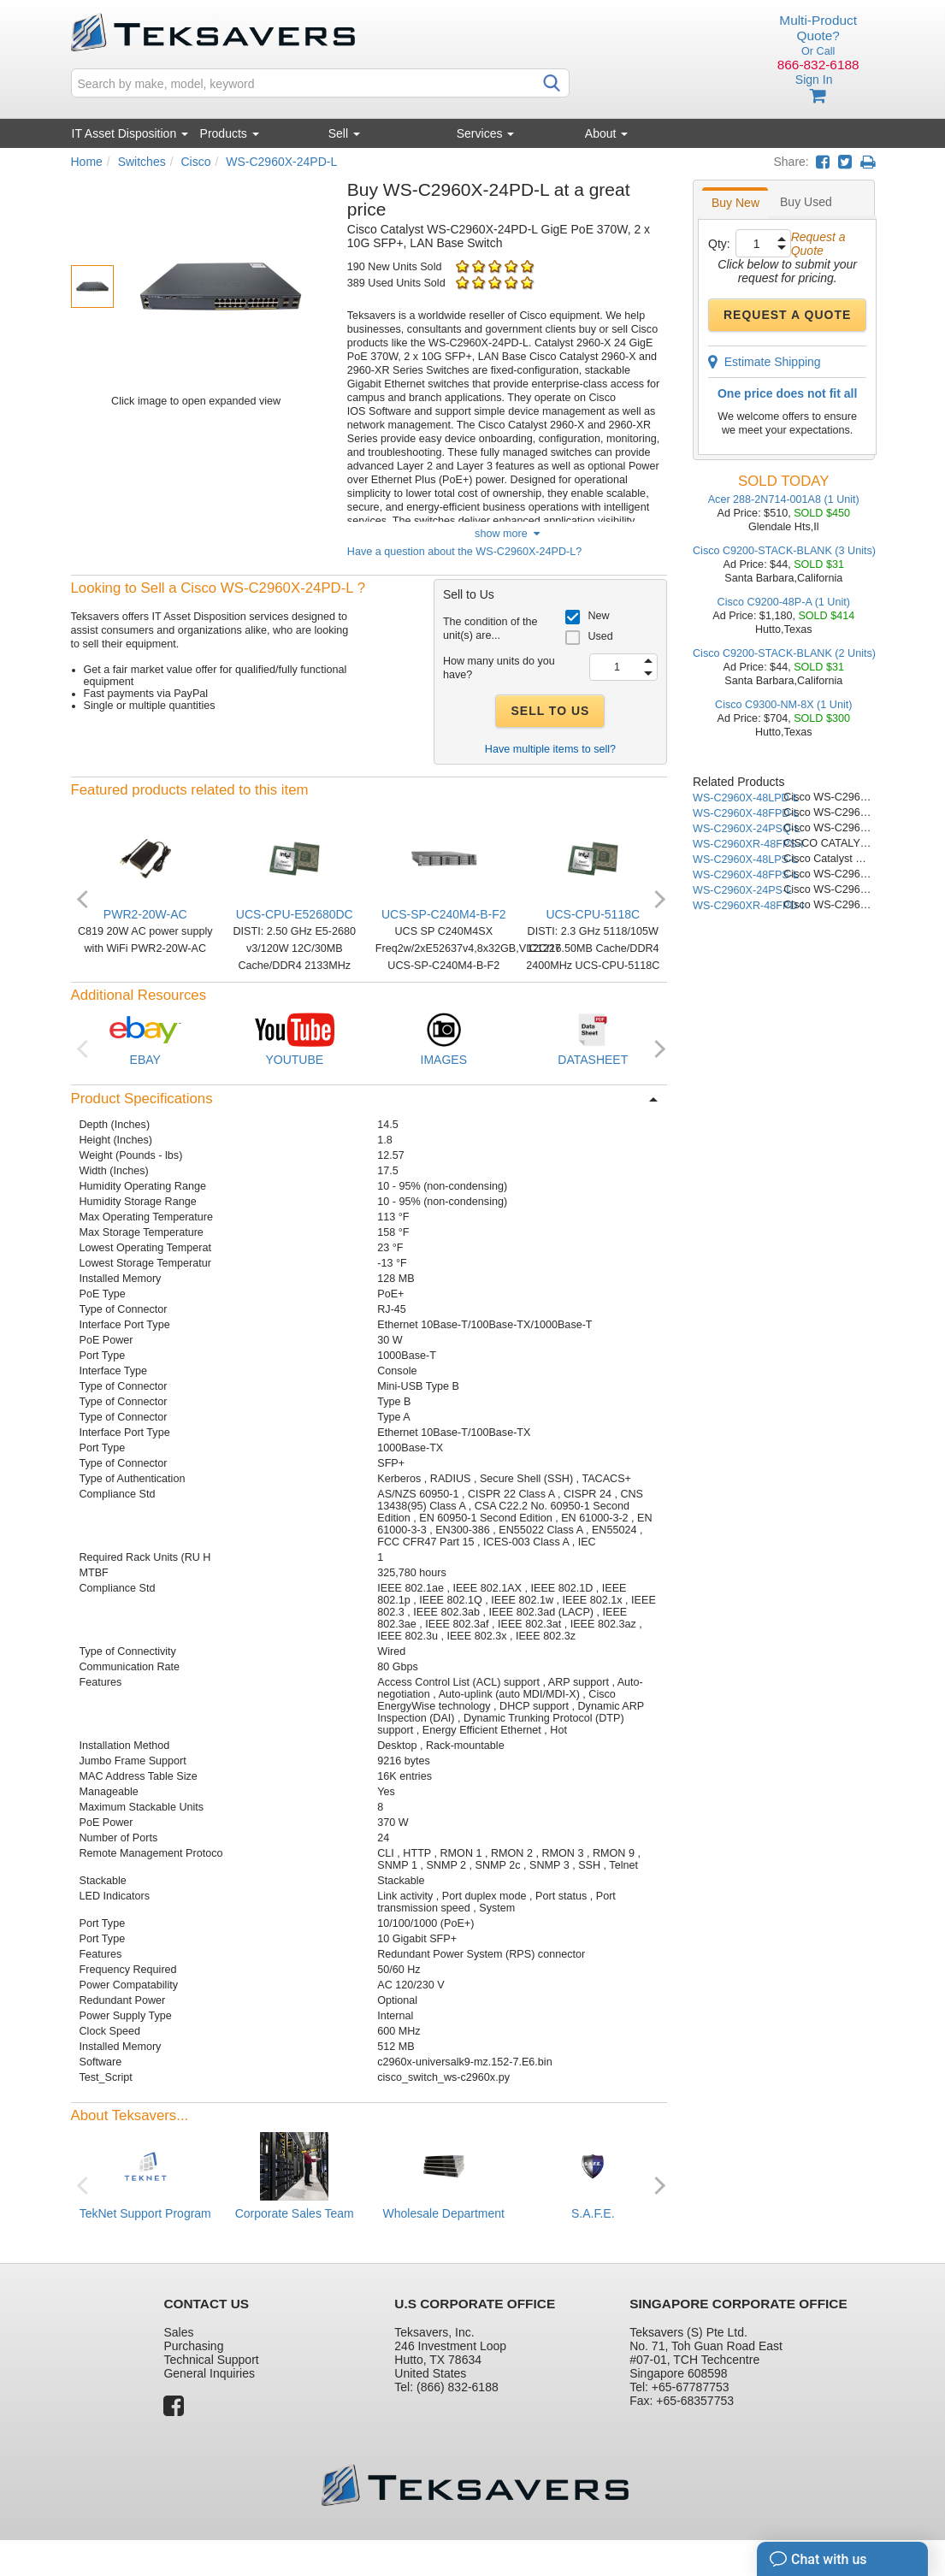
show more (507, 534)
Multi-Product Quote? (818, 28)
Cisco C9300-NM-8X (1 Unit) (783, 705)
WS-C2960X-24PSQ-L (746, 829)
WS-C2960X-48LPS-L (745, 860)
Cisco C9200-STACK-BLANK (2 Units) (784, 653)
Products (229, 133)
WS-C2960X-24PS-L (742, 890)
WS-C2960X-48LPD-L (746, 798)
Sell (344, 133)
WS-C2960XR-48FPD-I (748, 906)
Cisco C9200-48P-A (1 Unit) (784, 602)
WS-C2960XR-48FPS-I (748, 844)
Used (600, 636)
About (606, 133)
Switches (142, 161)
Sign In (814, 79)
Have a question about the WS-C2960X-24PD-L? (464, 552)
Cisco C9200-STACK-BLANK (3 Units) (784, 551)
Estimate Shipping (764, 362)
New (598, 616)
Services (486, 133)
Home (87, 161)
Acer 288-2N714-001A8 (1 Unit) (783, 499)
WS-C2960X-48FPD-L (746, 813)
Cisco (195, 161)
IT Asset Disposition (130, 133)
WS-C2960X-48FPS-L (746, 875)
